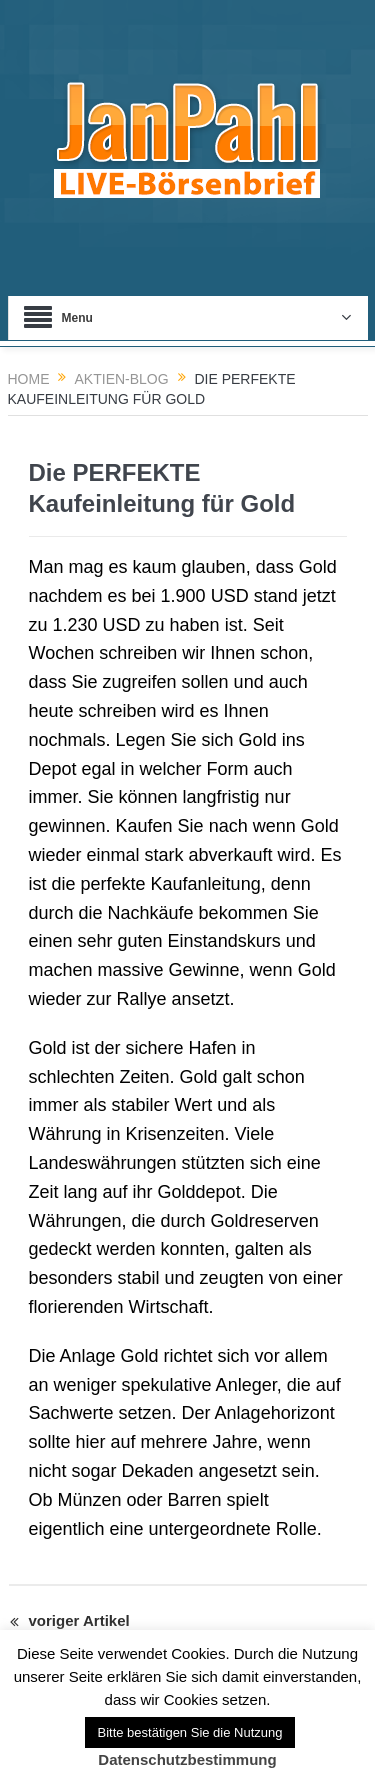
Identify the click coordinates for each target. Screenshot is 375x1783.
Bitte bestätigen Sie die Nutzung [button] (189, 1732)
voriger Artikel (70, 1623)
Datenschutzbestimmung (187, 1759)
